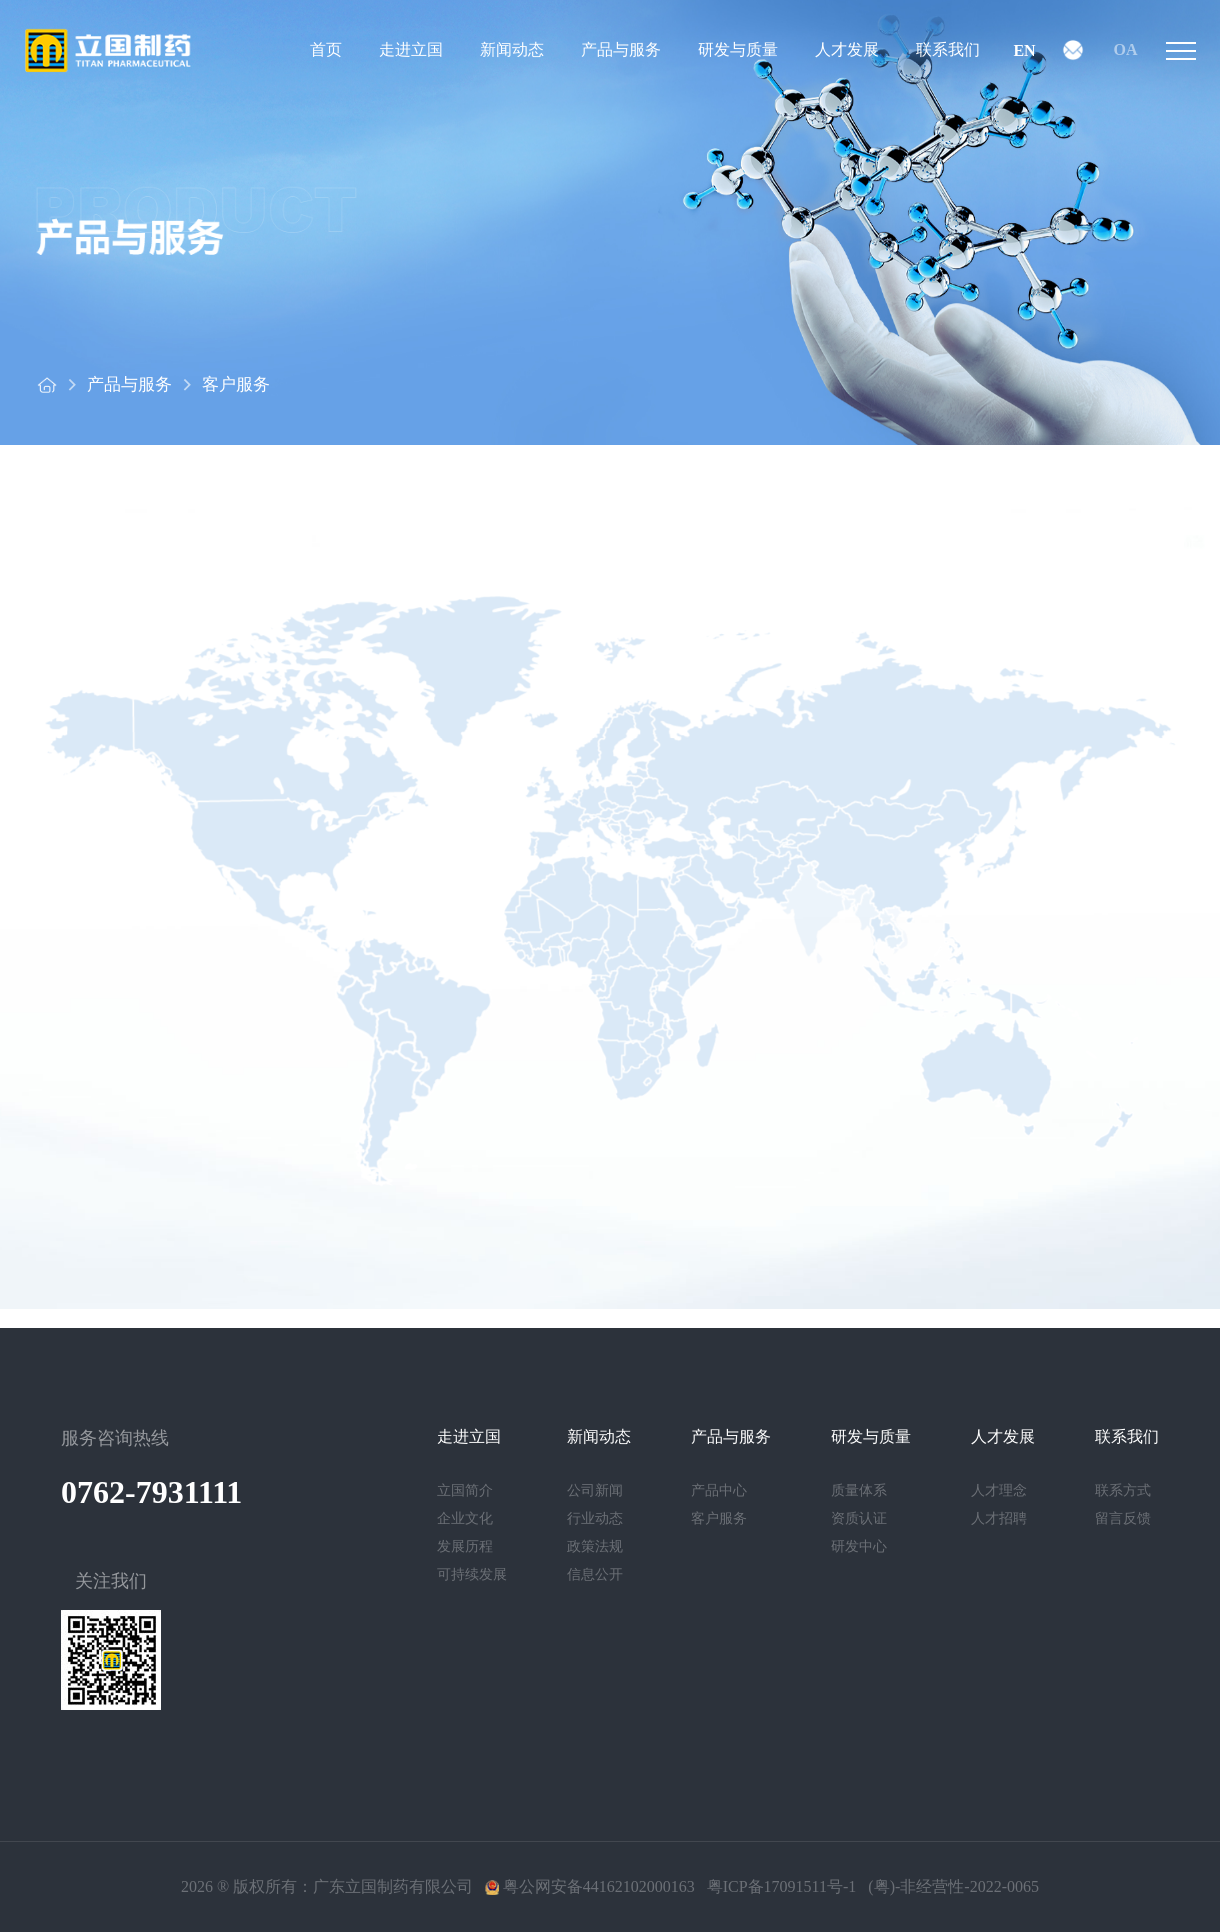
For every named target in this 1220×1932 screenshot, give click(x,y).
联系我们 (948, 49)
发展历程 (465, 1546)
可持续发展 (472, 1574)
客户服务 (236, 384)
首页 (326, 49)
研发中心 (859, 1546)
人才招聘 (999, 1518)
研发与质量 (738, 49)
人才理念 (999, 1490)
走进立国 (411, 49)
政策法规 (595, 1546)
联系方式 (1123, 1490)
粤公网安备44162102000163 (590, 1886)
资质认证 (859, 1518)
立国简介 (465, 1490)
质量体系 (859, 1490)
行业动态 (595, 1518)
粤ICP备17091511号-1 (782, 1886)
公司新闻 (595, 1490)
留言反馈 (1123, 1518)
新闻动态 (512, 49)
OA (1126, 49)
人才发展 (847, 49)
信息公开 (595, 1574)
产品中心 (719, 1490)
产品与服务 (621, 49)
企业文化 (465, 1518)
